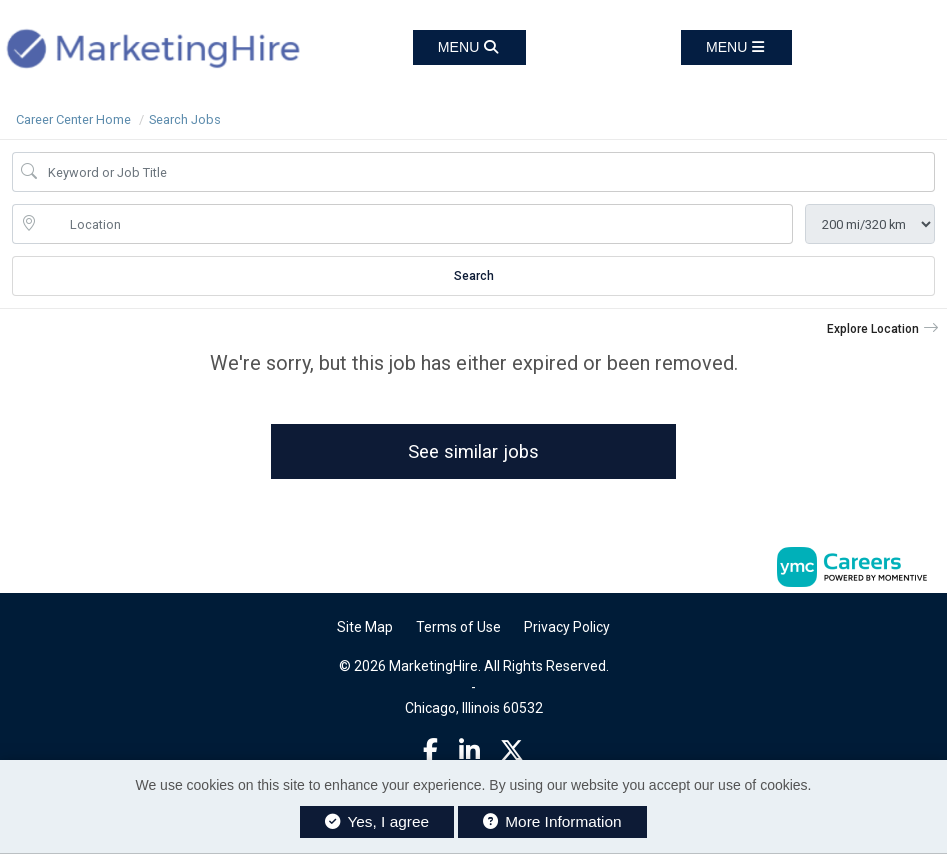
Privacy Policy (567, 630)
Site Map (365, 630)
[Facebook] (430, 754)
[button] (736, 47)
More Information (552, 821)
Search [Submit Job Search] (474, 276)
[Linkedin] (469, 754)
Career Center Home (73, 119)
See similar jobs (473, 452)
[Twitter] (512, 754)
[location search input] (416, 224)
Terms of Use (458, 630)
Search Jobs (185, 119)
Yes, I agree (377, 821)
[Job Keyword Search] (487, 172)
